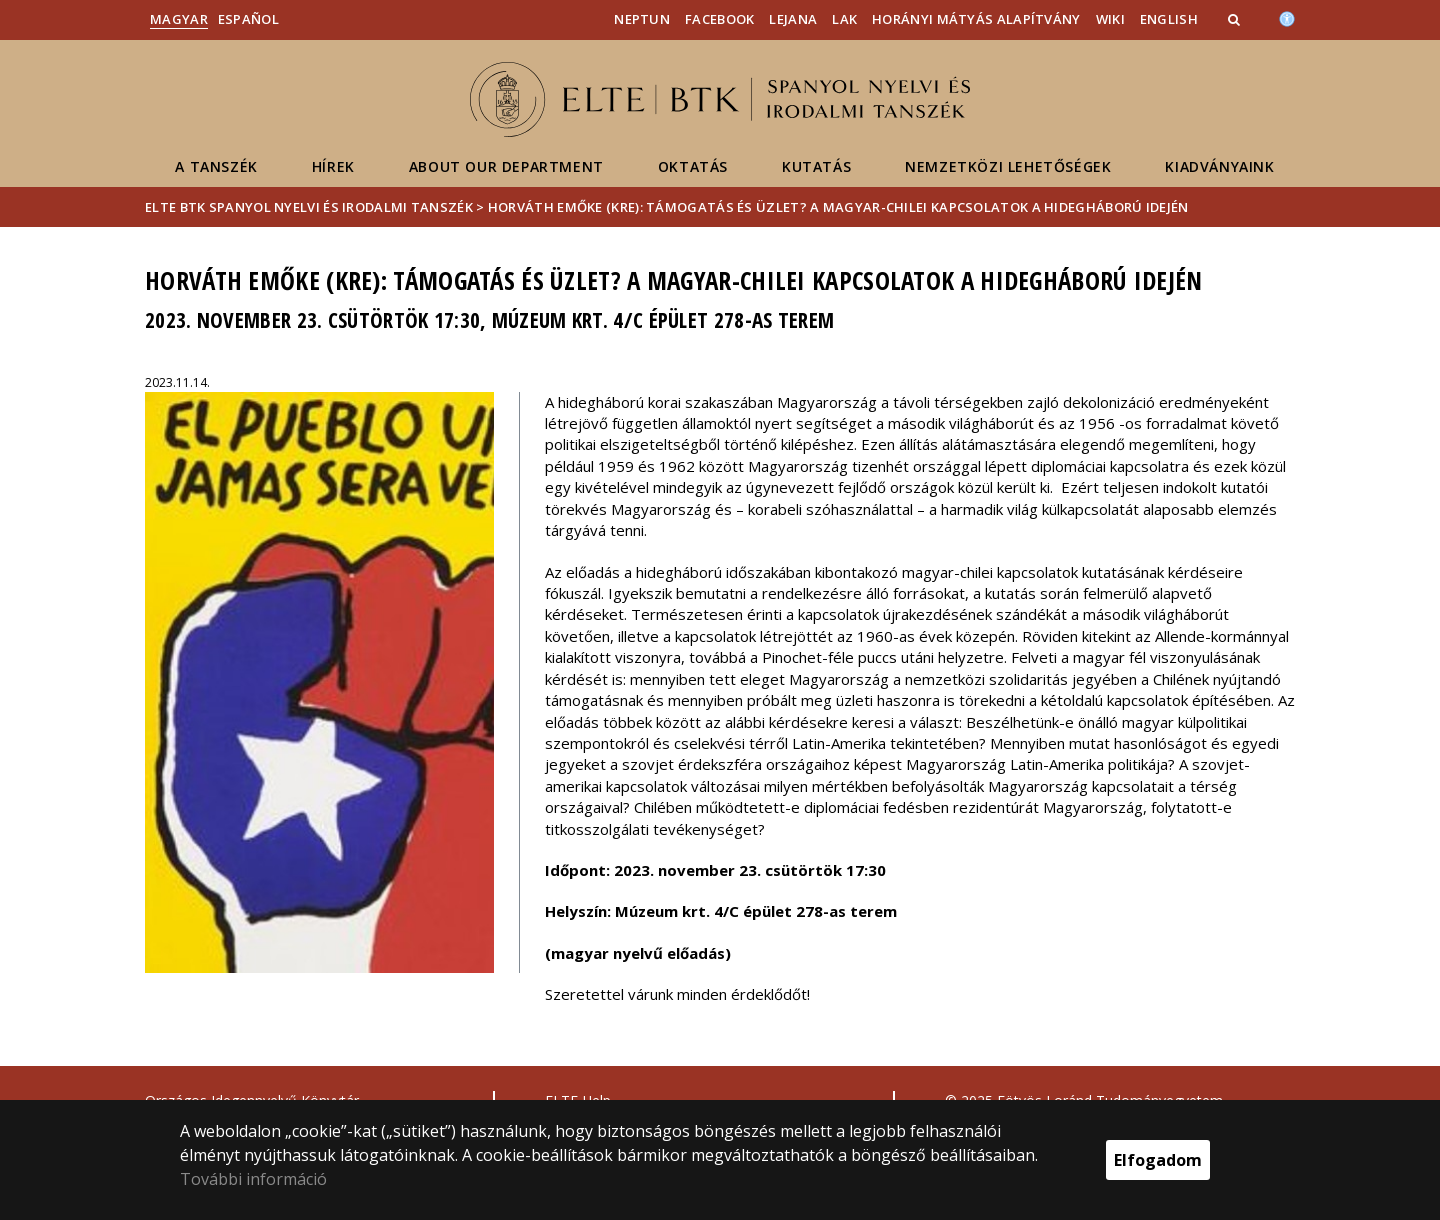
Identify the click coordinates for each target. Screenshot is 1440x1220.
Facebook (719, 19)
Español (248, 19)
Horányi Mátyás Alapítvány (976, 19)
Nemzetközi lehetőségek (1008, 166)
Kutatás (816, 166)
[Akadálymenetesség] (1287, 17)
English (1169, 19)
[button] (1236, 19)
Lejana (793, 19)
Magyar (179, 19)
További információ (253, 1179)
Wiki (1110, 19)
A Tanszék (216, 166)
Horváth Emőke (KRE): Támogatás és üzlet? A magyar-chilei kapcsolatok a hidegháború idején (838, 207)
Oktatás (693, 166)
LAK (844, 19)
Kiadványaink (1219, 166)
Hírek (333, 166)
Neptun (642, 19)
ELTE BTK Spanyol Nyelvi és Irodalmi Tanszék (309, 207)
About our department (506, 166)
